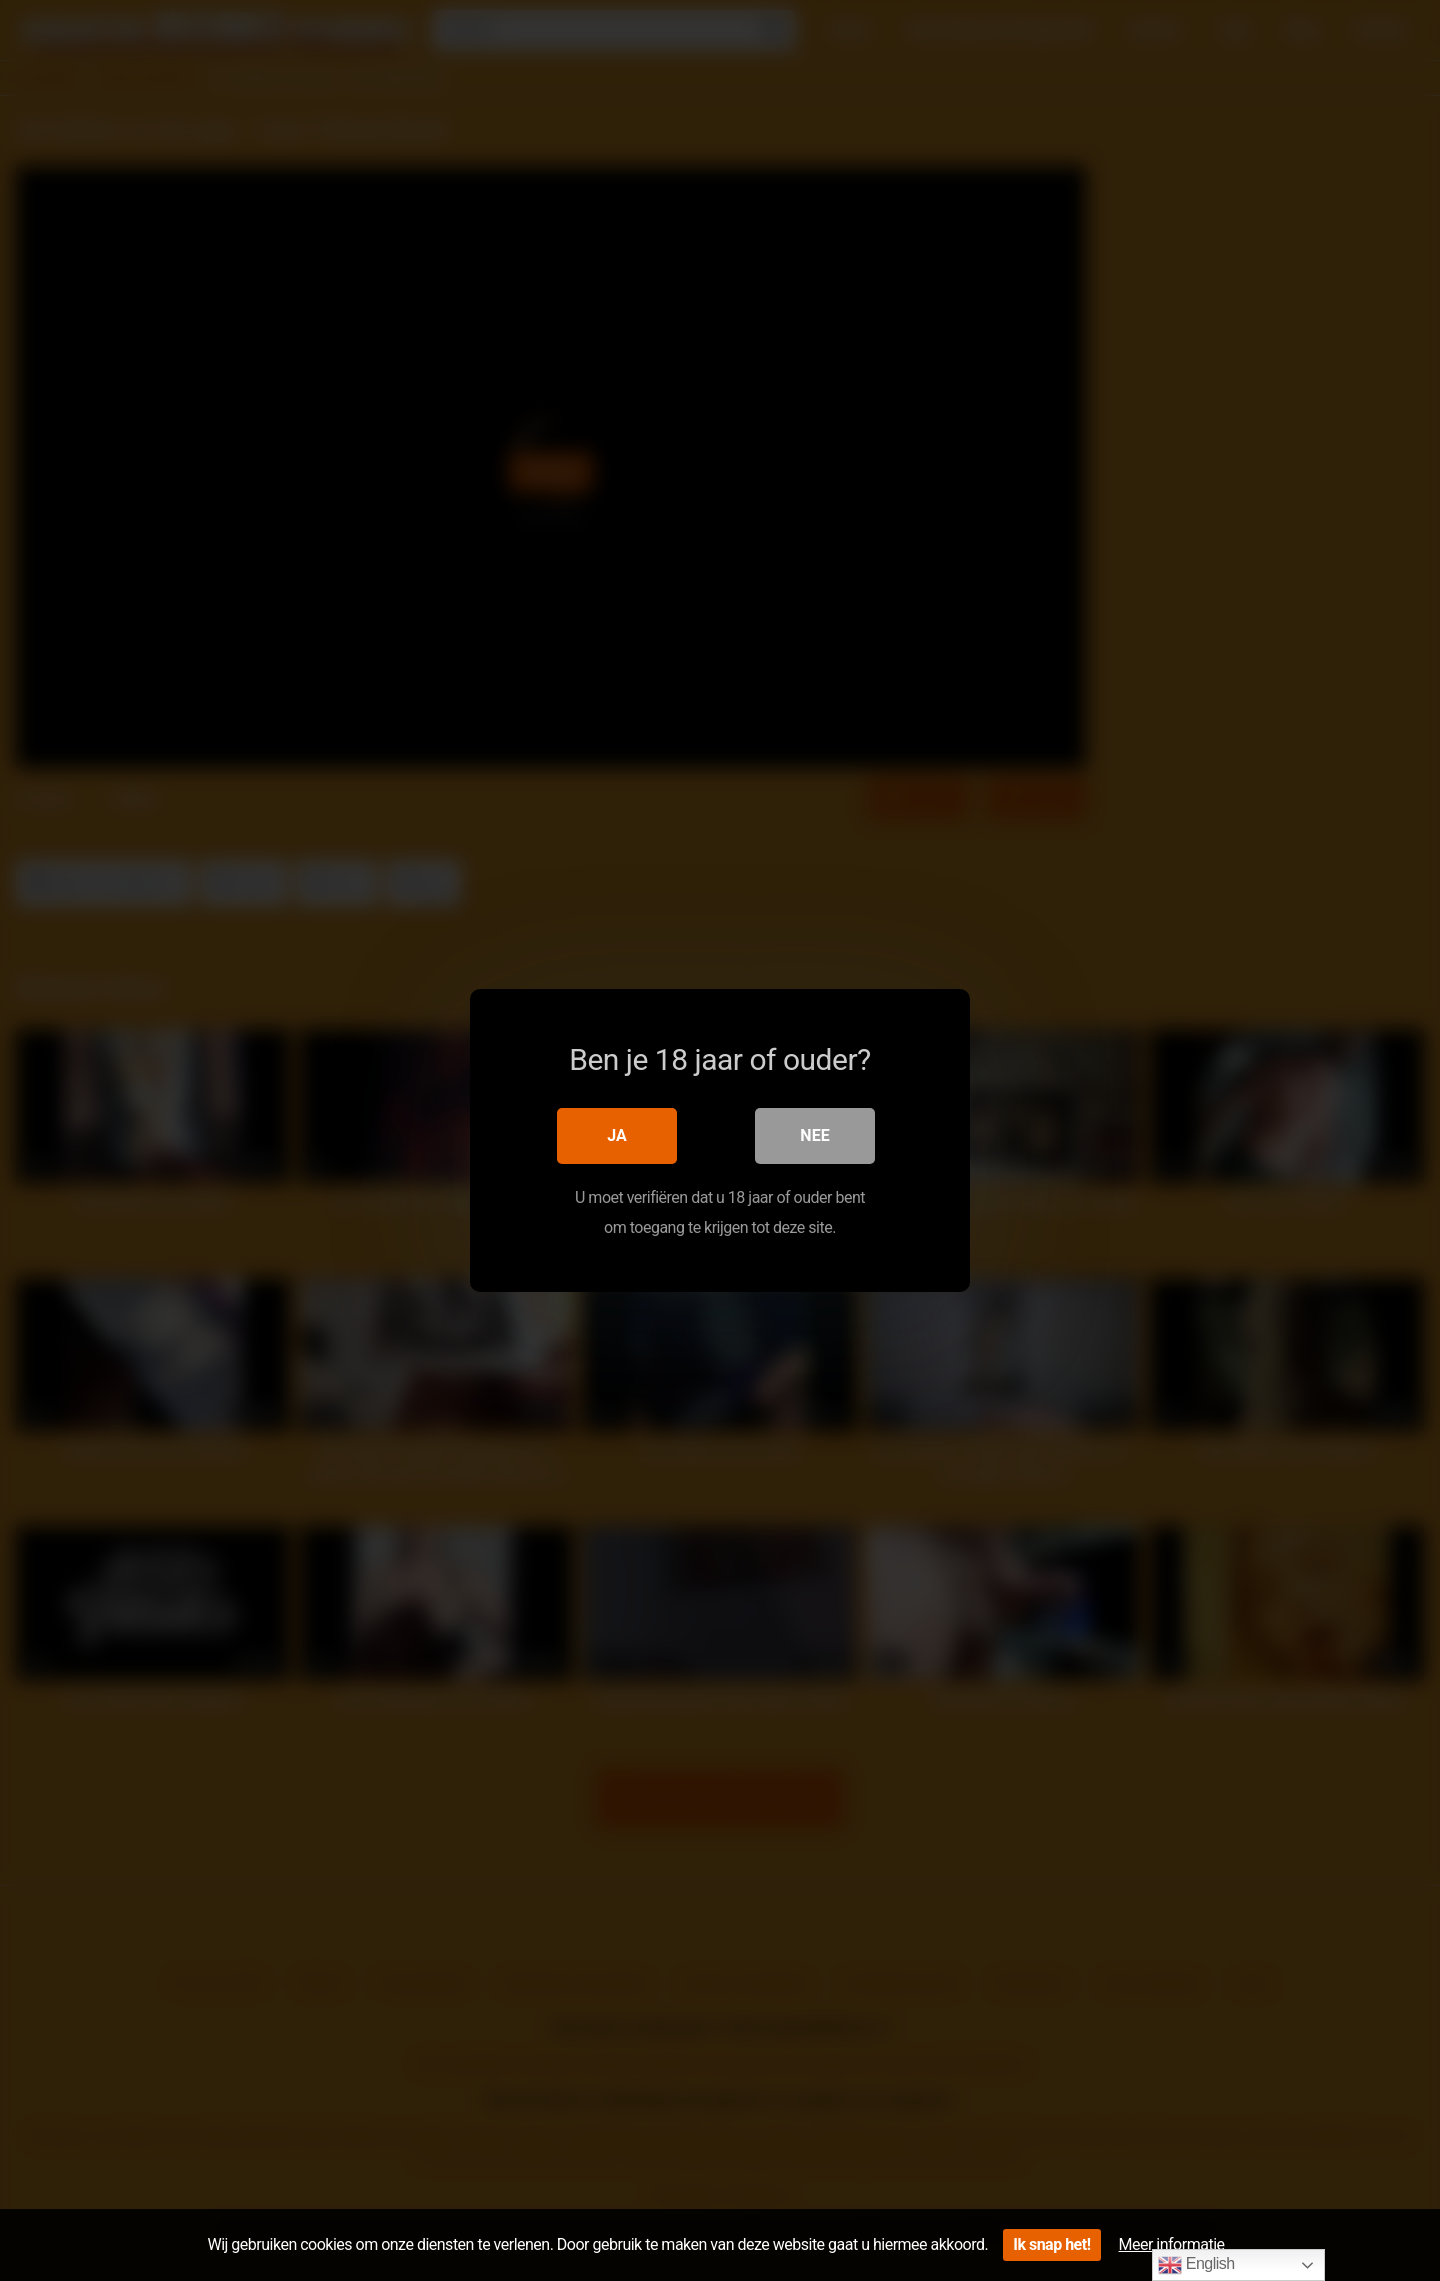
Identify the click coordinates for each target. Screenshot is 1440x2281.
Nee (814, 1135)
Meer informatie (1172, 2244)
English (1196, 2265)
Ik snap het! (1051, 2244)
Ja (617, 1135)
